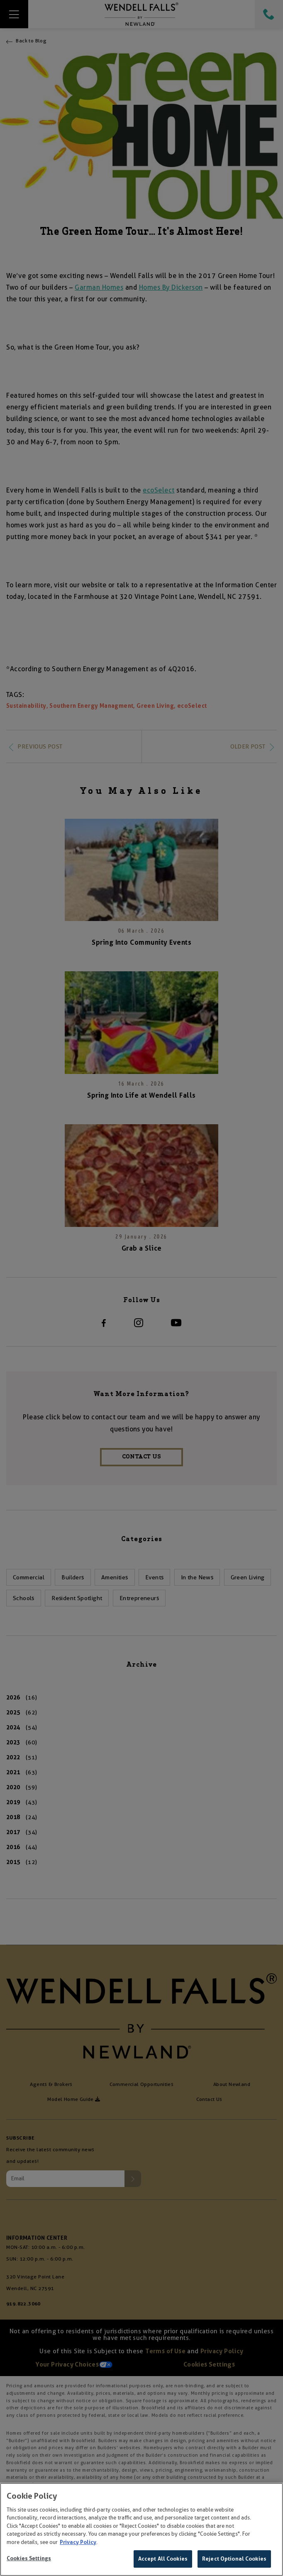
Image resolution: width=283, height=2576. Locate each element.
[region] (141, 2529)
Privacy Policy (78, 2542)
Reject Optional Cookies (234, 2559)
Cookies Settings (29, 2558)
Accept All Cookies (163, 2559)
